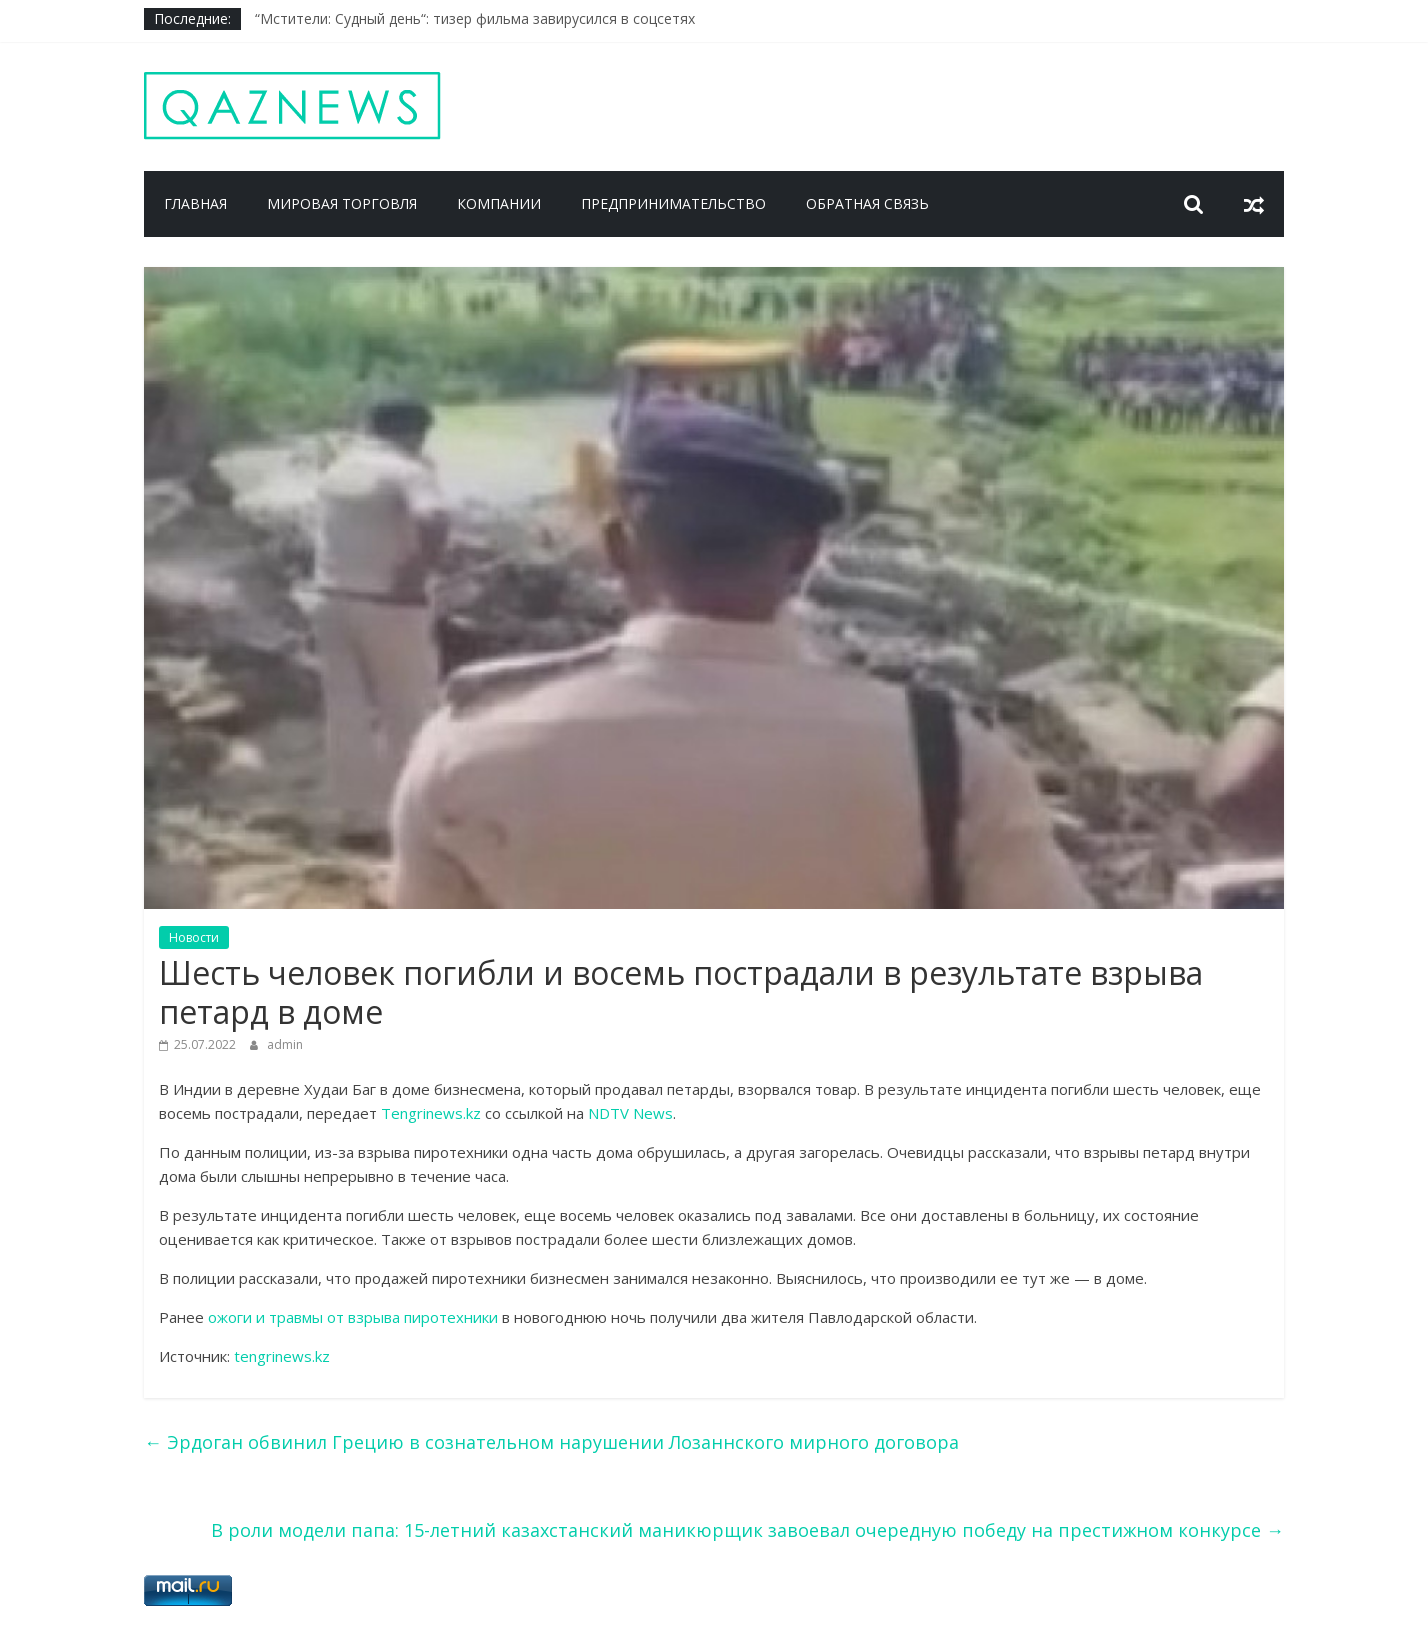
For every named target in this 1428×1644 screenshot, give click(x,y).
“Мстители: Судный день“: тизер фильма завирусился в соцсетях (475, 18)
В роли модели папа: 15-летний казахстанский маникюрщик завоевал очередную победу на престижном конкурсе (747, 1530)
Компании (499, 203)
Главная (195, 203)
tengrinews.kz (282, 1356)
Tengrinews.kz (433, 1113)
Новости (194, 937)
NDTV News (630, 1113)
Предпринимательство (673, 203)
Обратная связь (867, 203)
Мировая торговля (342, 203)
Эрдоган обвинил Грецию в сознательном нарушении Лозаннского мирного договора (551, 1442)
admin (285, 1044)
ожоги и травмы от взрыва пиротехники (353, 1317)
